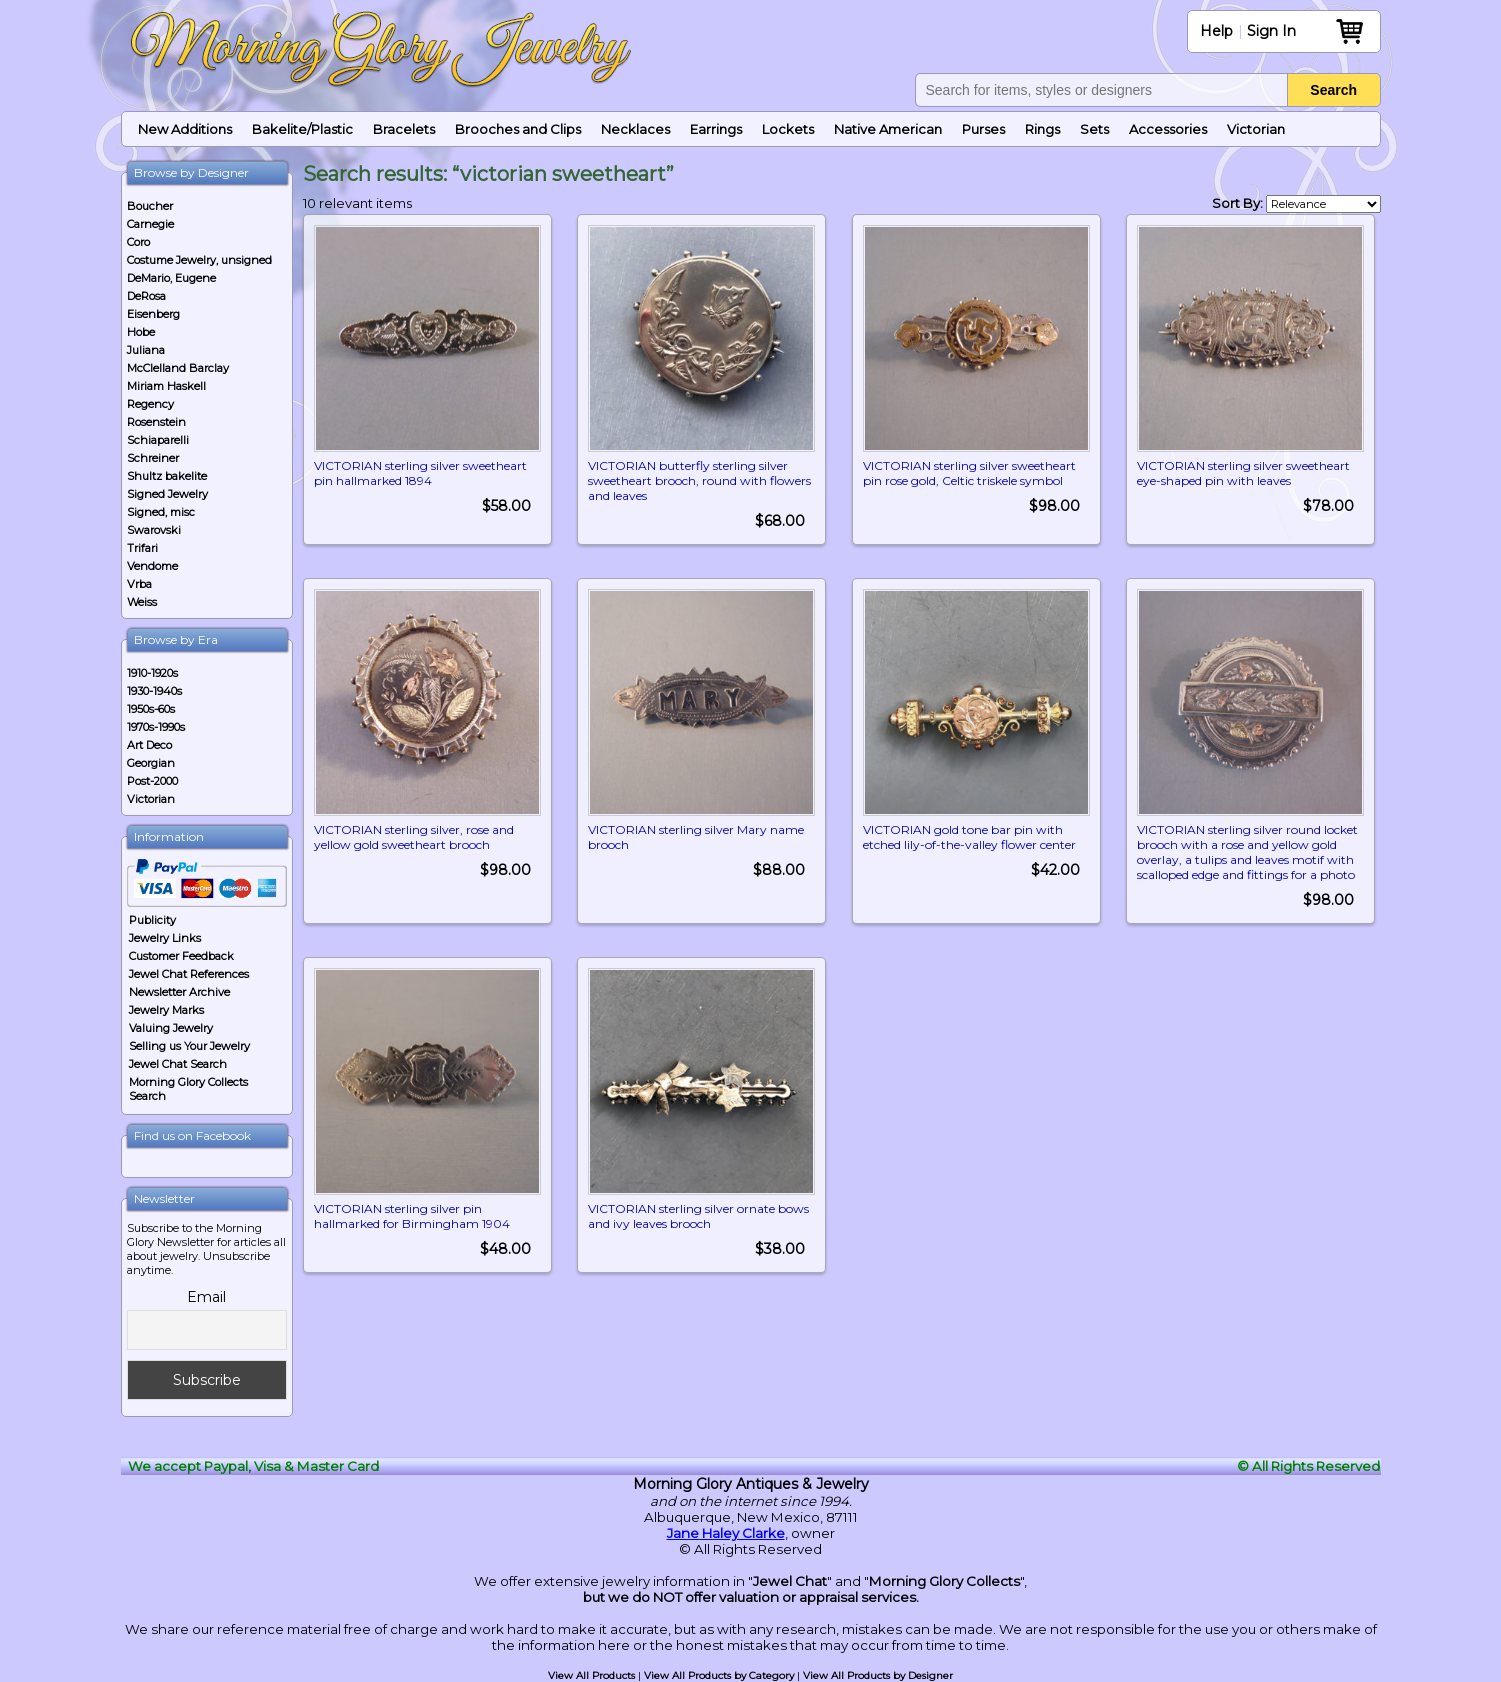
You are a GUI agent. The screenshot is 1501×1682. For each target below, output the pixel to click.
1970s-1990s (156, 727)
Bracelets (404, 129)
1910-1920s (152, 673)
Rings (1042, 129)
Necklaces (635, 129)
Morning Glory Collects (944, 1581)
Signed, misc (161, 512)
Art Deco (149, 745)
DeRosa (146, 296)
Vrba (139, 584)
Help (1216, 31)
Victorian (1256, 129)
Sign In (1271, 31)
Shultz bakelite (167, 476)
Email (206, 1297)
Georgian (151, 763)
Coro (138, 242)
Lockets (788, 129)
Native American (888, 129)
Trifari (142, 548)
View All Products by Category (719, 1675)
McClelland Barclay (178, 368)
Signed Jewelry (167, 494)
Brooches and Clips (518, 129)
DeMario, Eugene (171, 278)
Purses (983, 129)
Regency (150, 404)
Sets (1094, 129)
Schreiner (153, 458)
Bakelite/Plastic (302, 129)
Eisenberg (153, 314)
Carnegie (150, 224)
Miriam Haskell (166, 386)
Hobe (141, 332)
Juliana (146, 350)
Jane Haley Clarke (726, 1533)
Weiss (142, 602)
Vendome (152, 566)
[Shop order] (1323, 204)
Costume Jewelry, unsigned (199, 260)
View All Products (591, 1675)
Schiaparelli (158, 440)
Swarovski (154, 530)
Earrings (716, 129)
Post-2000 (152, 781)
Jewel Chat (790, 1581)
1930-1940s (154, 691)
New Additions (185, 129)
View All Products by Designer (878, 1675)
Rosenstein (156, 422)
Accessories (1168, 129)
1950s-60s (151, 709)
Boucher (150, 206)
